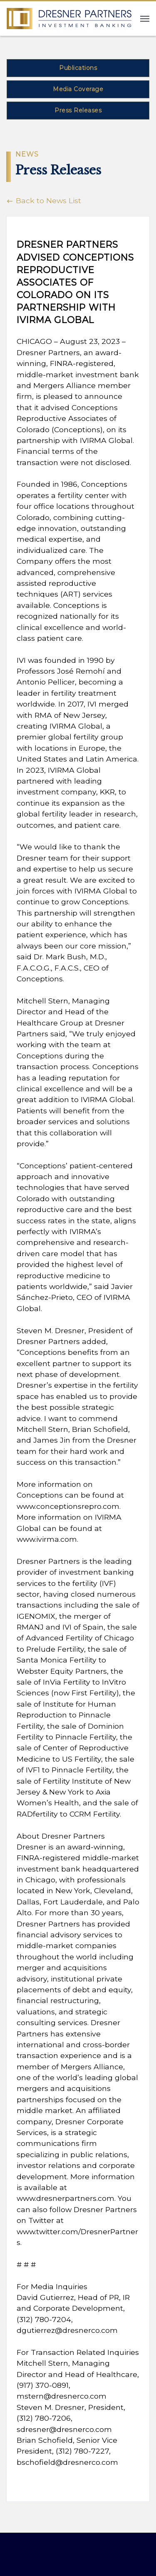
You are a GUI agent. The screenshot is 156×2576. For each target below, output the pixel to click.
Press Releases (78, 110)
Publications (78, 68)
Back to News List (43, 200)
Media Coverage (78, 89)
